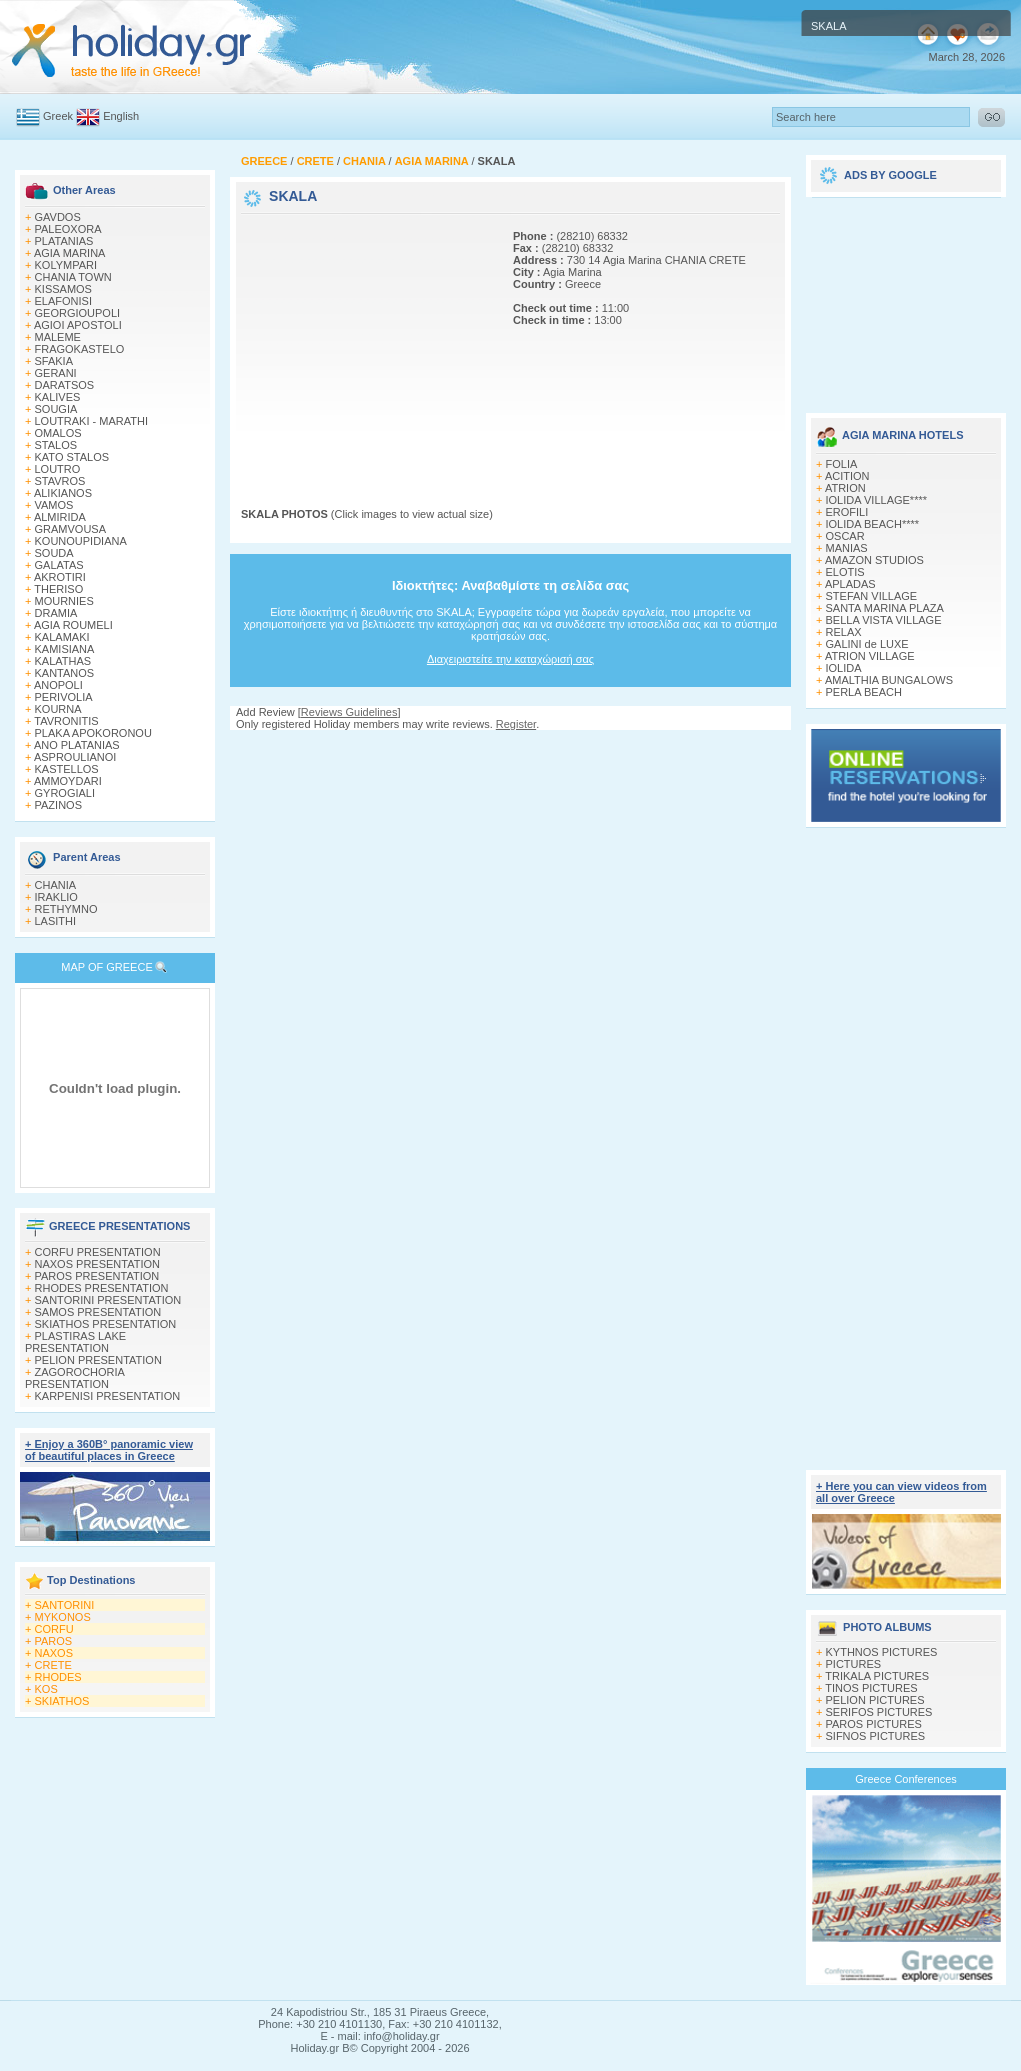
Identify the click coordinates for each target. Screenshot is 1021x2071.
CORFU (54, 1629)
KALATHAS (63, 661)
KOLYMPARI (66, 265)
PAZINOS (58, 805)
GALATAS (59, 565)
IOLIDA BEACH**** (873, 524)
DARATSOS (65, 385)
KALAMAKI (62, 637)
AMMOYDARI (68, 781)
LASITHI (56, 921)
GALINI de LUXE (867, 644)
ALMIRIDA (60, 517)
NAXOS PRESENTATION (98, 1264)
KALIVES (58, 397)
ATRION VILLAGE (870, 656)
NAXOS (54, 1653)
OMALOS (58, 433)
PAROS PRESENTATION (97, 1276)
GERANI (56, 373)
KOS (46, 1689)
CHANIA (56, 885)
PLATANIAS (64, 241)
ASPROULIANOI (75, 757)
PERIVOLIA (64, 697)
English (121, 116)
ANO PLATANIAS (77, 745)
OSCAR (845, 536)
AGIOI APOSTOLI (78, 325)
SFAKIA (54, 361)
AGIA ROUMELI (73, 625)
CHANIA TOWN (73, 277)
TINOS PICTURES (871, 1688)
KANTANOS (65, 673)
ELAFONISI (63, 301)
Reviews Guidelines (349, 712)
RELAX (844, 632)
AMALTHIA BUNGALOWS (889, 680)
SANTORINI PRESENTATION (108, 1300)
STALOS (56, 445)
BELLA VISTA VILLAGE (884, 620)
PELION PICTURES (875, 1700)
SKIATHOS (62, 1701)
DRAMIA (56, 613)
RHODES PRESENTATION (102, 1288)
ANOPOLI (58, 685)
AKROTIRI (60, 577)
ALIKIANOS (63, 493)
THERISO (58, 589)
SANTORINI (65, 1605)
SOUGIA (56, 409)
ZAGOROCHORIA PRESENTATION (74, 1378)
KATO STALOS (72, 457)
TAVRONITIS (66, 721)
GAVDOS (58, 217)
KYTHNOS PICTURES (882, 1652)
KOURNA (58, 709)
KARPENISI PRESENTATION (108, 1396)
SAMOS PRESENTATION (98, 1312)
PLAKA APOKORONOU (93, 733)
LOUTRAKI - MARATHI (91, 421)
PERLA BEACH (864, 692)
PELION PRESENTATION (98, 1360)
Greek (58, 116)
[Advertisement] (366, 343)
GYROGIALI (65, 793)
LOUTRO (58, 469)
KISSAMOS (63, 289)
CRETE (53, 1665)
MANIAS (847, 548)
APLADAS (850, 584)
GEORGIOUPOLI (78, 313)
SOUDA (54, 553)
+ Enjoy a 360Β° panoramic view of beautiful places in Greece (109, 1450)
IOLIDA (844, 668)
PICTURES (854, 1664)
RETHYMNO (66, 909)
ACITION (847, 476)
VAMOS (54, 505)
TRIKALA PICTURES (877, 1676)
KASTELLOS (67, 769)
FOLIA (842, 464)
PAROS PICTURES (874, 1724)
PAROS (54, 1641)
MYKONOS (63, 1617)
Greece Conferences (906, 1779)
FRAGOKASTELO (80, 349)
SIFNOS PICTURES (876, 1736)
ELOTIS (845, 572)
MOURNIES (64, 601)
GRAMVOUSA (71, 529)
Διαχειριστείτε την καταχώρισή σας (510, 659)
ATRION (845, 488)
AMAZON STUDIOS (874, 560)
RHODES (58, 1677)
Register (516, 724)
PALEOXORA (68, 229)
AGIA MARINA (70, 253)
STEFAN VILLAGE (872, 596)
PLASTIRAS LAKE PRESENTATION (75, 1342)
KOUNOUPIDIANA (81, 541)
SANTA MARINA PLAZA (885, 608)
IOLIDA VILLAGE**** (877, 500)
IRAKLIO (56, 897)
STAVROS (60, 481)
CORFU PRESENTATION (98, 1252)
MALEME (58, 337)
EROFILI (847, 512)
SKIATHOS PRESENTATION (106, 1324)
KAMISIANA (65, 649)
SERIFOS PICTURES (879, 1712)
